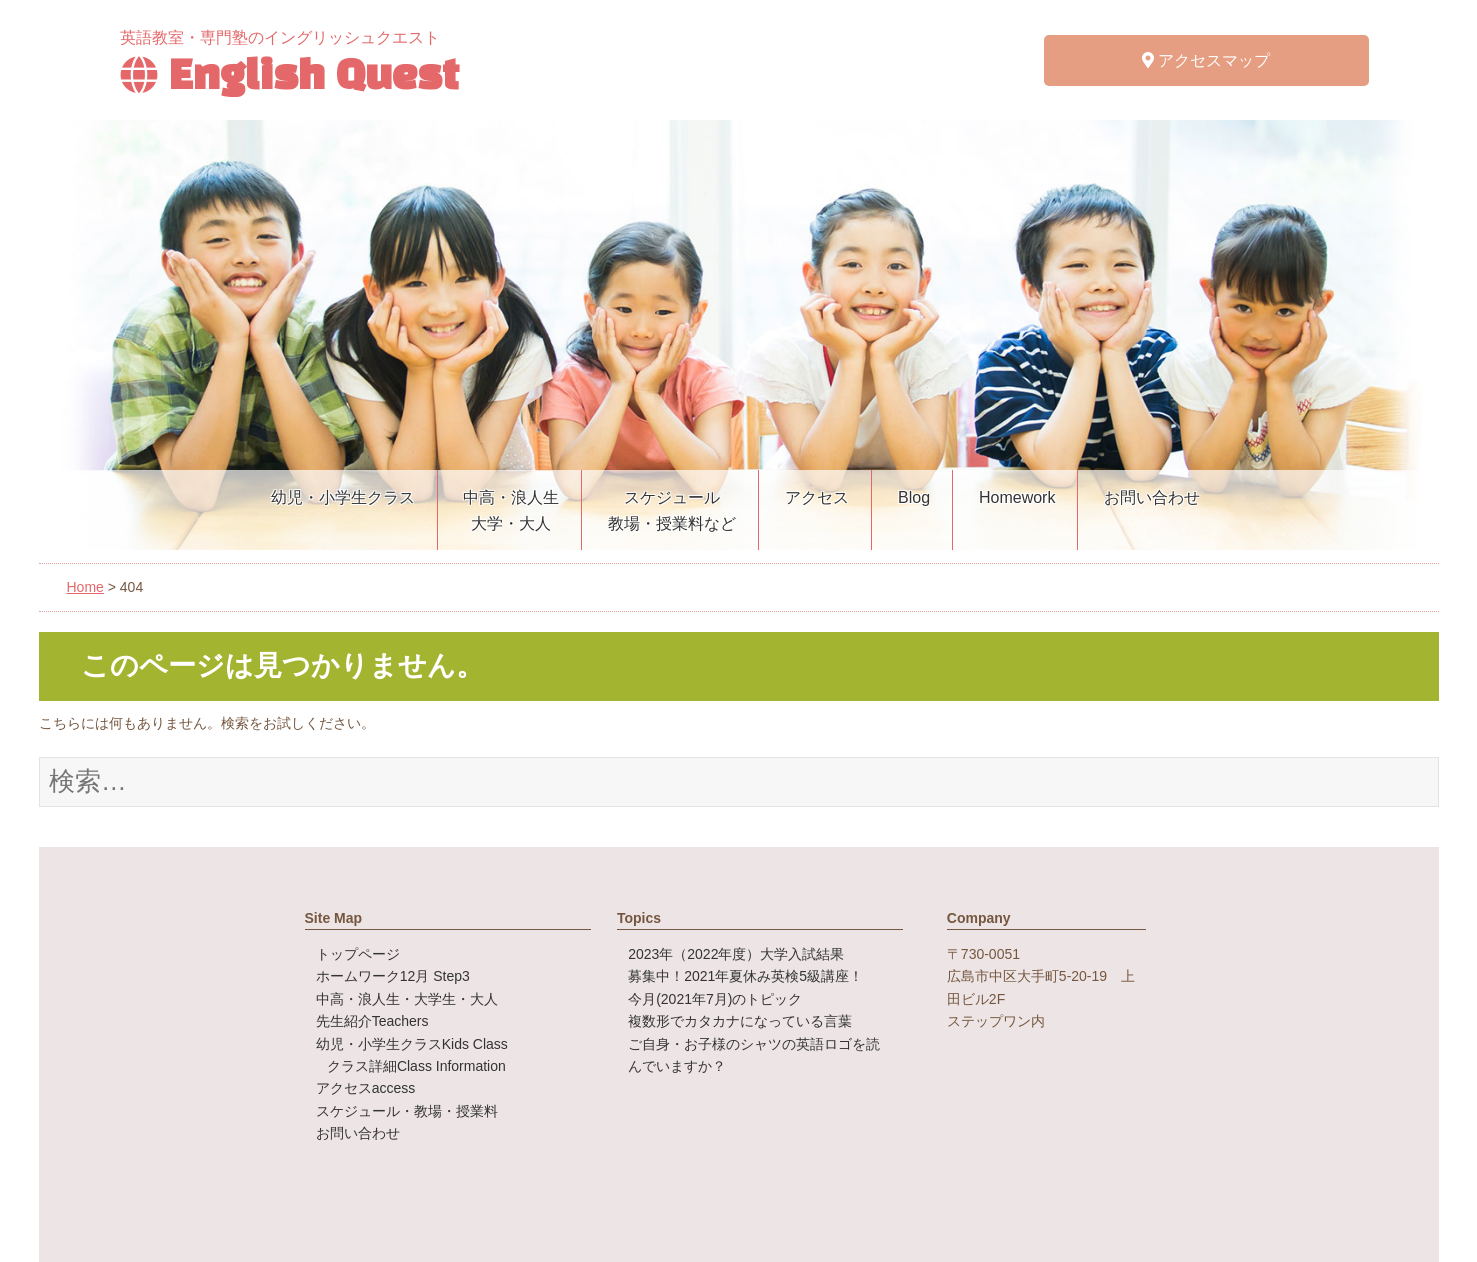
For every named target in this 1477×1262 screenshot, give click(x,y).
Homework (1017, 497)
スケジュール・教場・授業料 (407, 1111)
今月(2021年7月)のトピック (715, 999)
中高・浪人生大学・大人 (511, 510)
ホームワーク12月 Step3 (393, 976)
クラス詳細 (416, 1066)
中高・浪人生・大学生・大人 (407, 999)
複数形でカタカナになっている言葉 (740, 1021)
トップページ (358, 954)
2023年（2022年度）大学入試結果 (736, 954)
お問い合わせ (1152, 497)
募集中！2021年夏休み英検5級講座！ (745, 976)
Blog (914, 497)
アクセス (817, 497)
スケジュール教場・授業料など (672, 510)
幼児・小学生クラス (343, 497)
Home (85, 587)
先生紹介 (372, 1021)
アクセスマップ (1206, 60)
